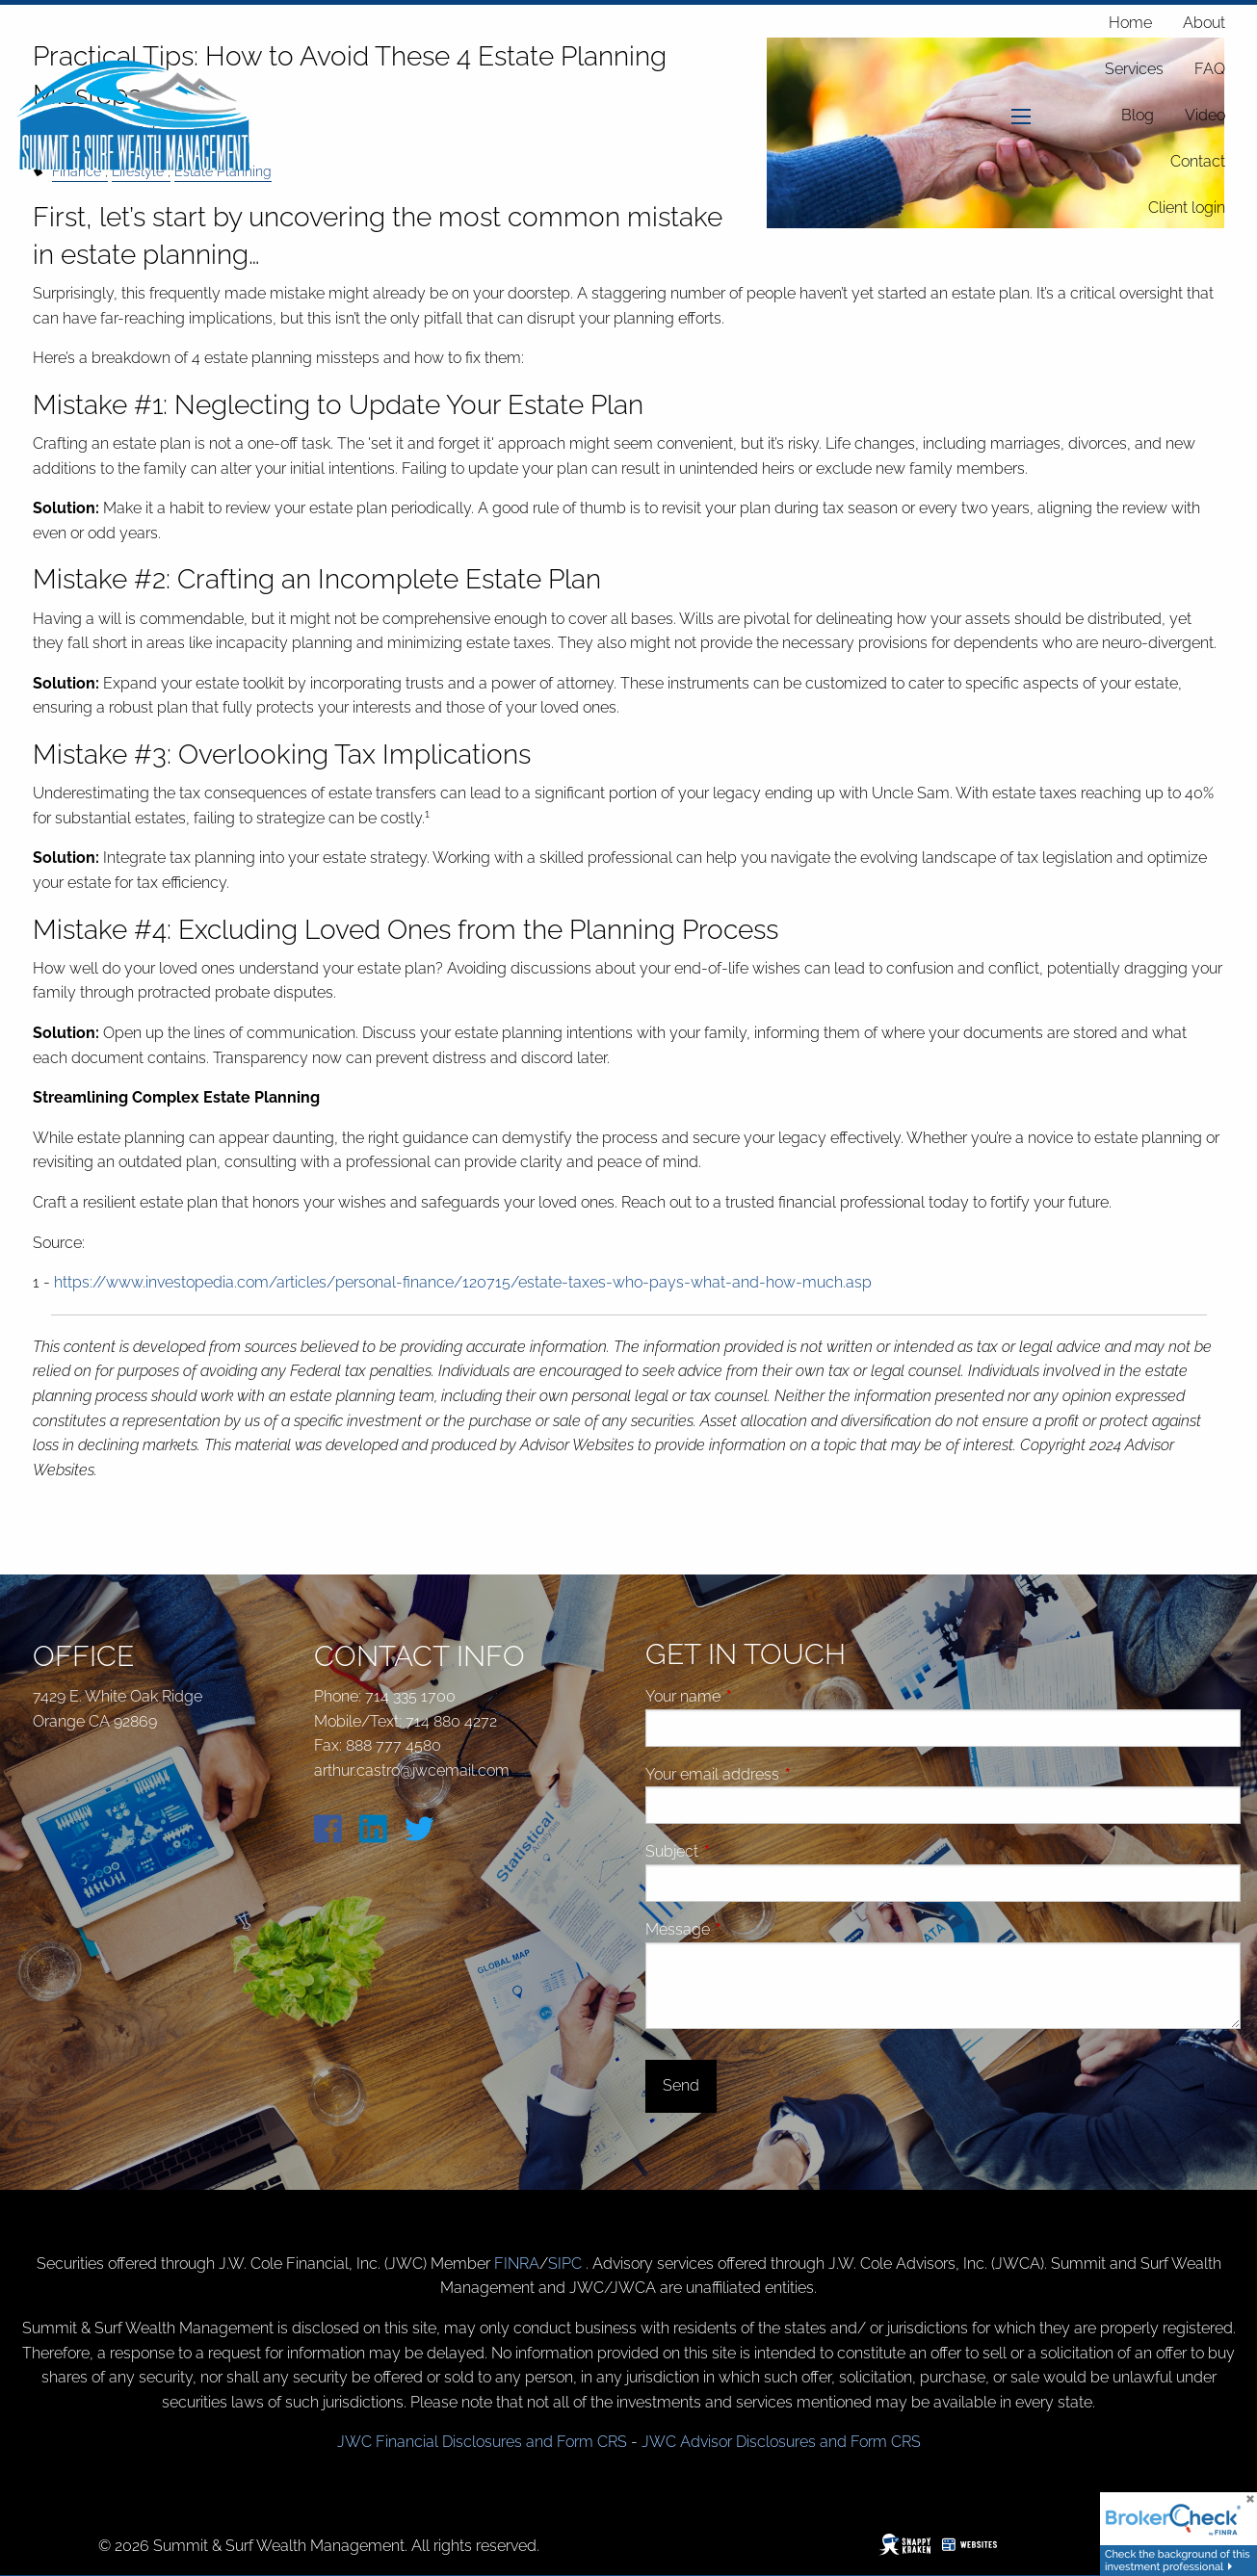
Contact (1197, 161)
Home (1130, 22)
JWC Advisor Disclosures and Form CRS (781, 2442)
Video (1205, 115)
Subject (744, 1851)
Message (750, 1929)
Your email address (785, 1774)
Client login (1186, 207)
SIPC (567, 2263)
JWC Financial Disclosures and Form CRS (482, 2442)
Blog (1137, 115)
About (1204, 22)
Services (1134, 69)
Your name (755, 1696)
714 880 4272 (451, 1721)
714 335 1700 (410, 1696)
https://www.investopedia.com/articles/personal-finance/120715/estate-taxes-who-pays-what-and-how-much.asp (463, 1282)
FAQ (1209, 69)
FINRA (516, 2263)
